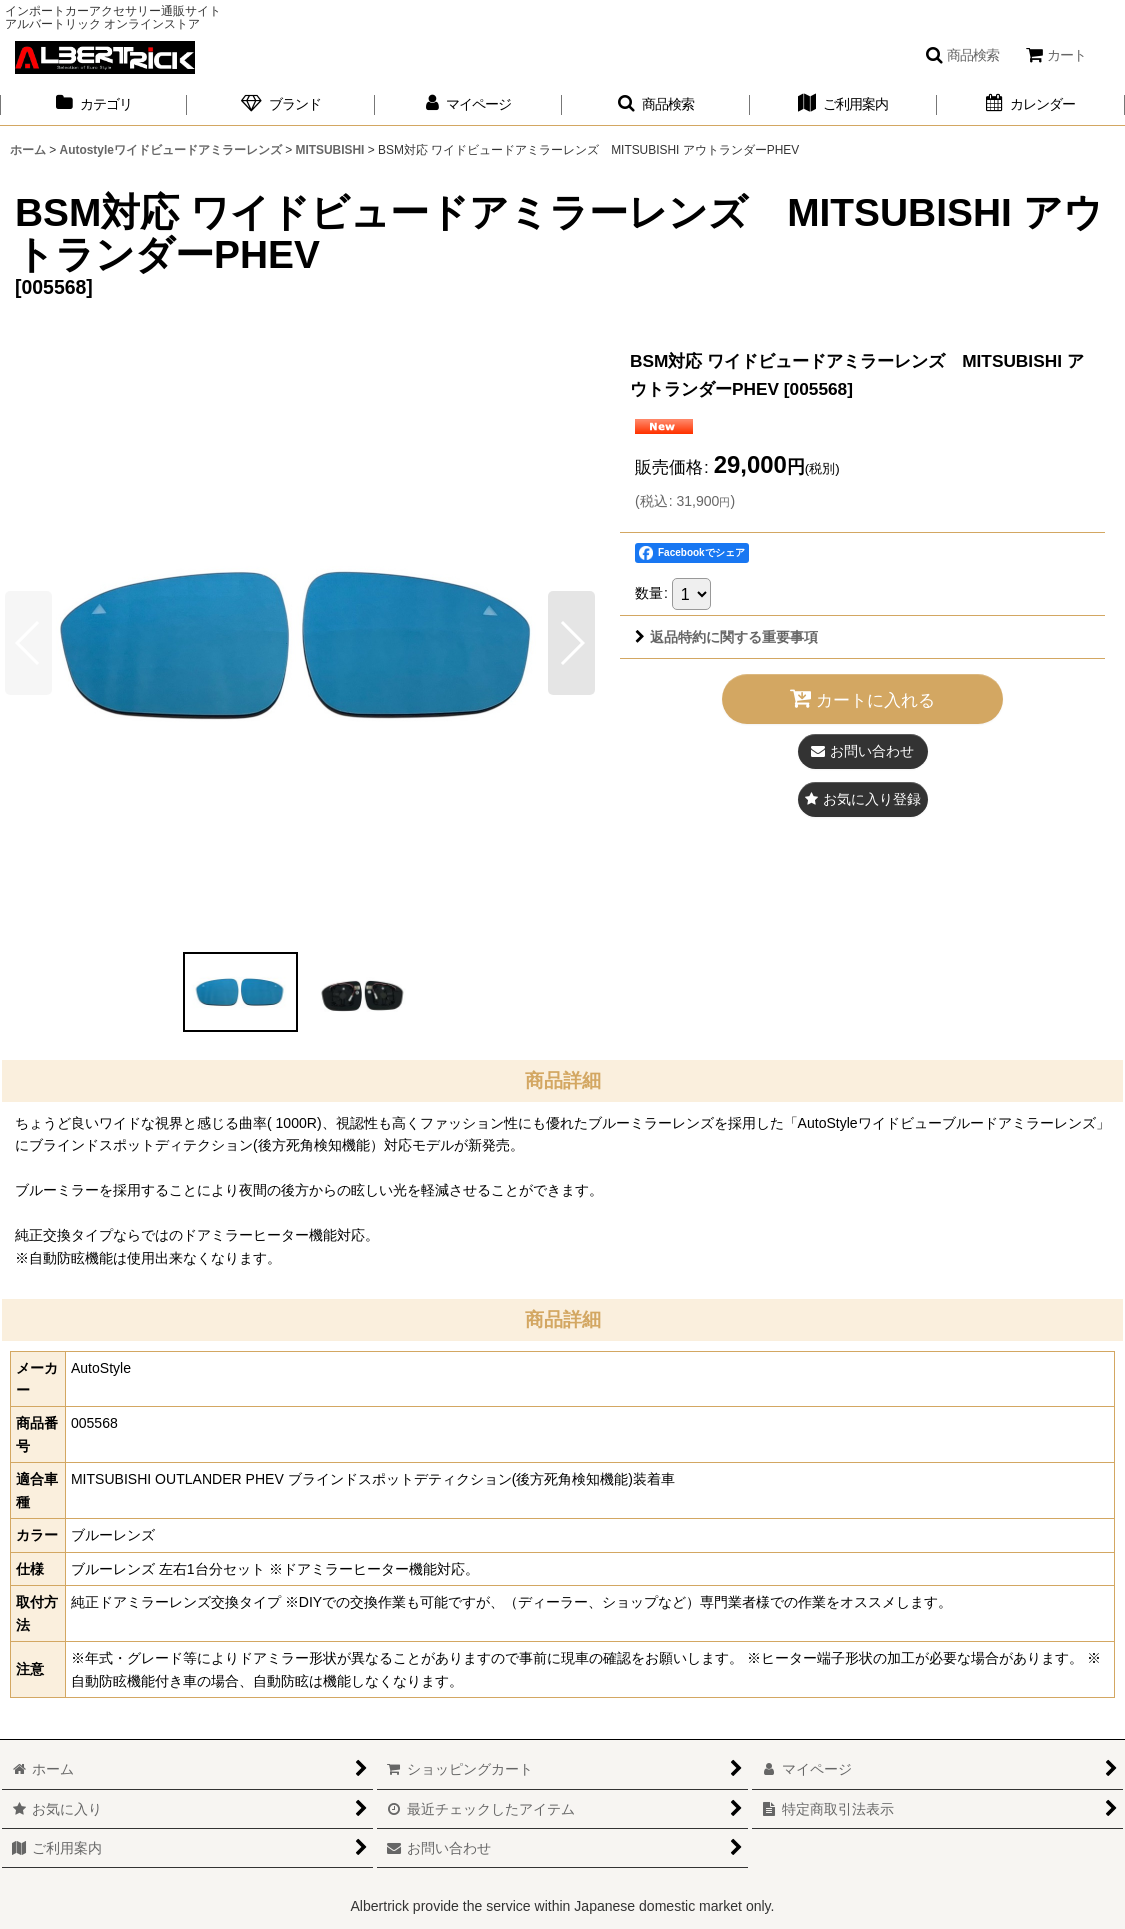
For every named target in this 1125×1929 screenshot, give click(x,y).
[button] (962, 55)
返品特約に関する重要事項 (726, 637)
